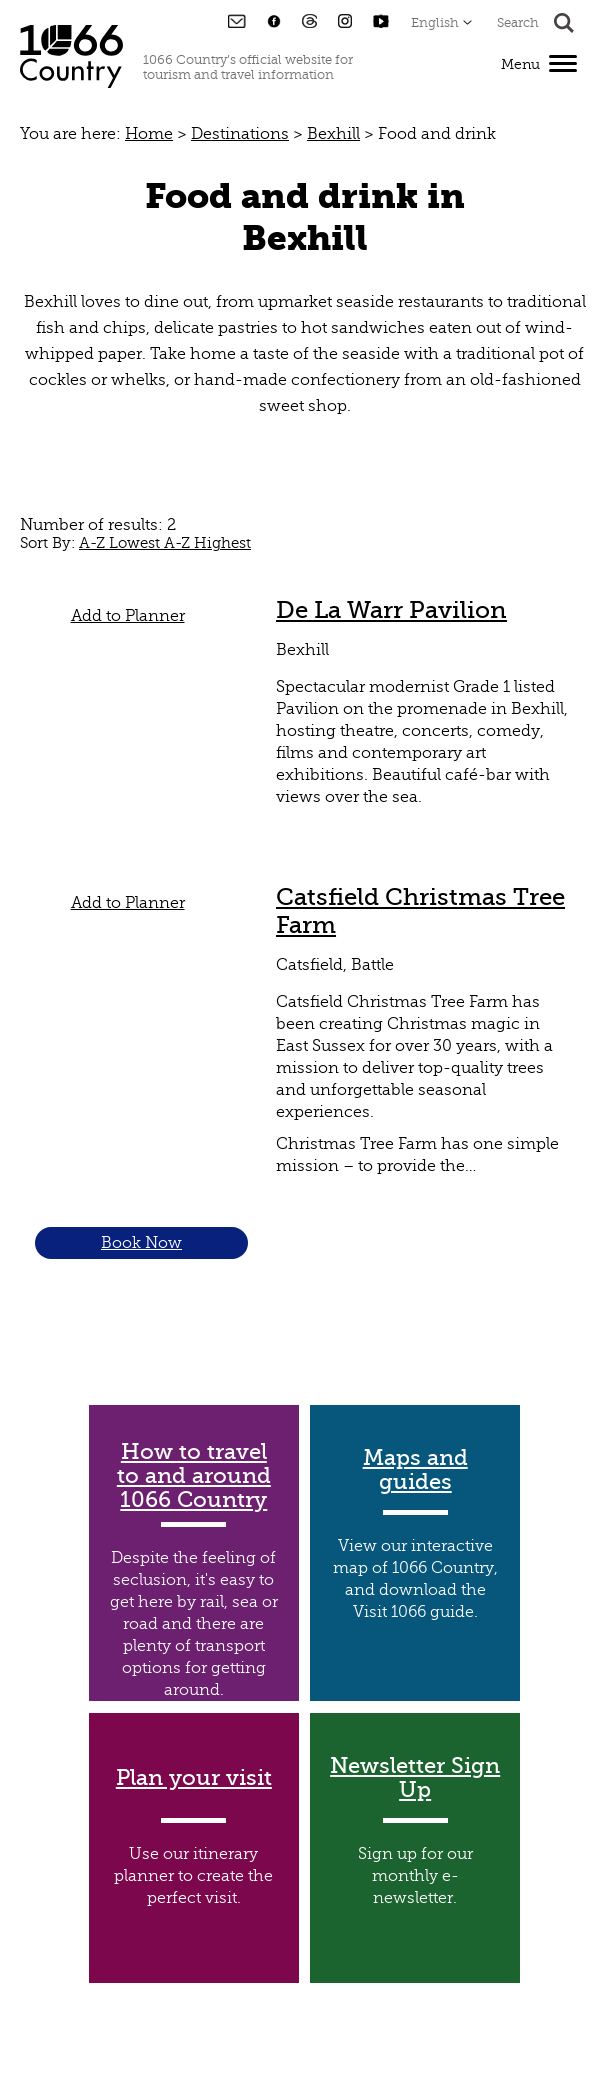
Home (149, 134)
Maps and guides (415, 1470)
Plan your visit (194, 1778)
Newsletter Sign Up (415, 1778)
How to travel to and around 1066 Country (194, 1476)
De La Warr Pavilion (391, 610)
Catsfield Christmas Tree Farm (420, 911)
